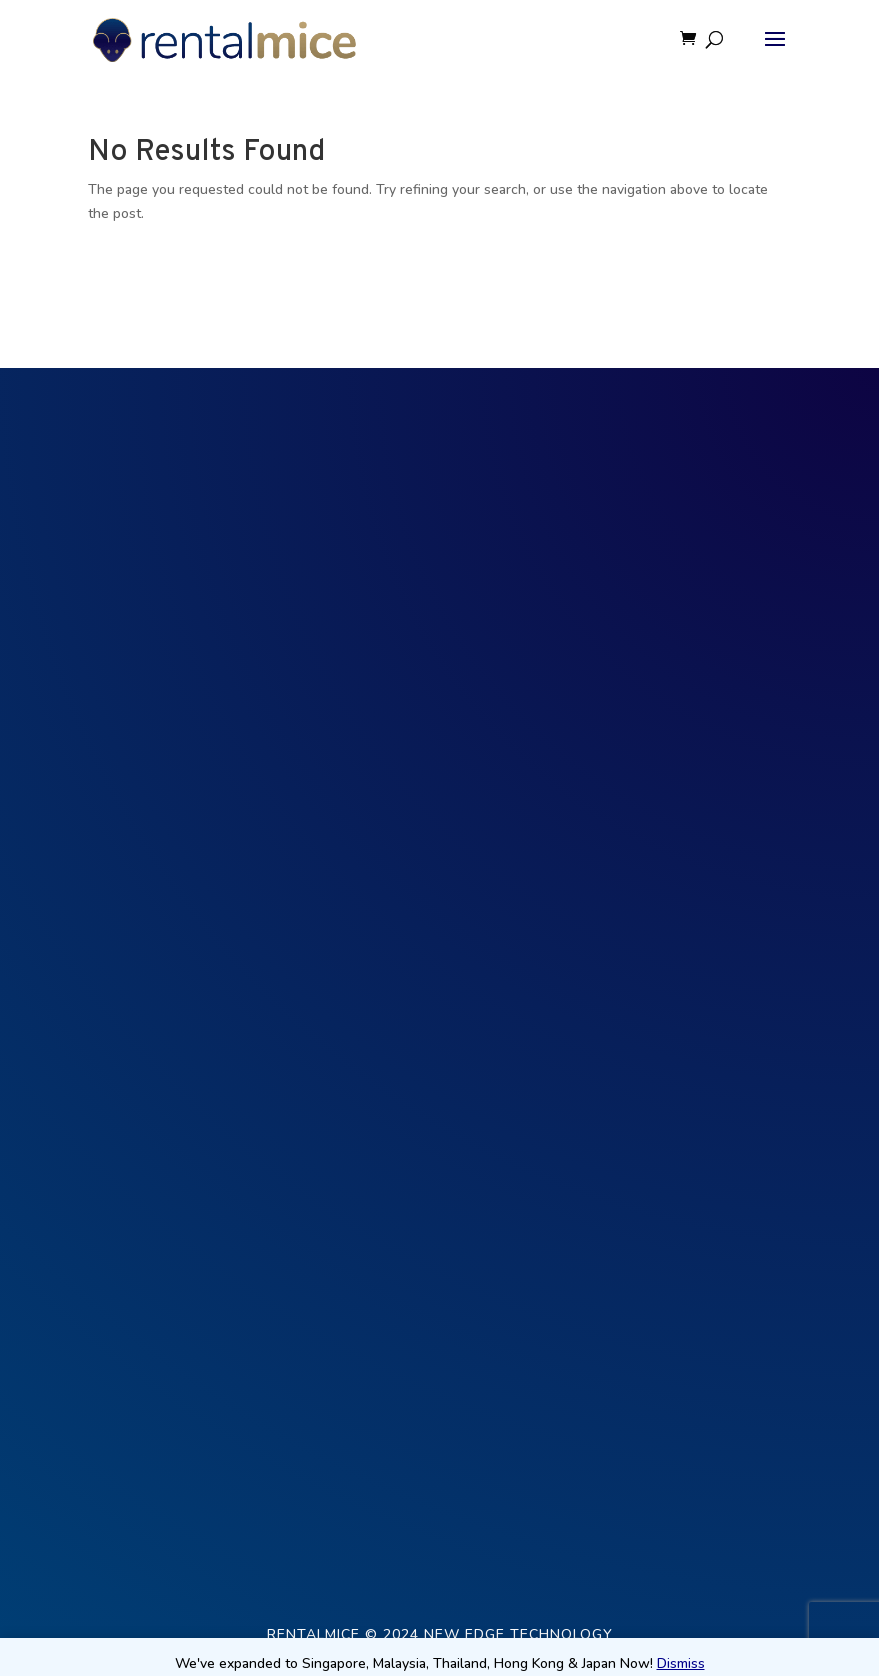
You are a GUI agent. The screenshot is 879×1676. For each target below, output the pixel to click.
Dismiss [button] (681, 1663)
